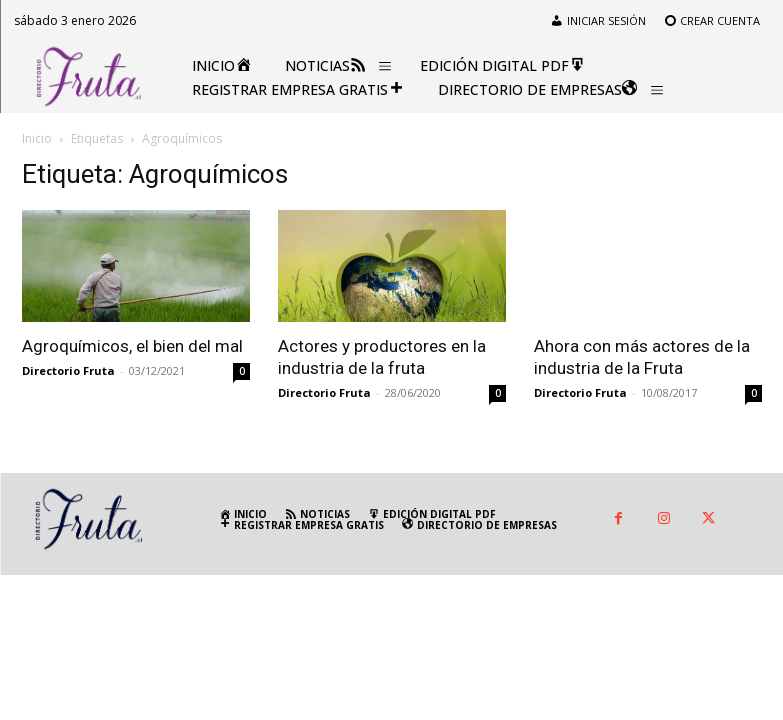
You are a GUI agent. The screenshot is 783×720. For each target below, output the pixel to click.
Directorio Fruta (68, 370)
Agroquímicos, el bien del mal (132, 346)
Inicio (37, 138)
